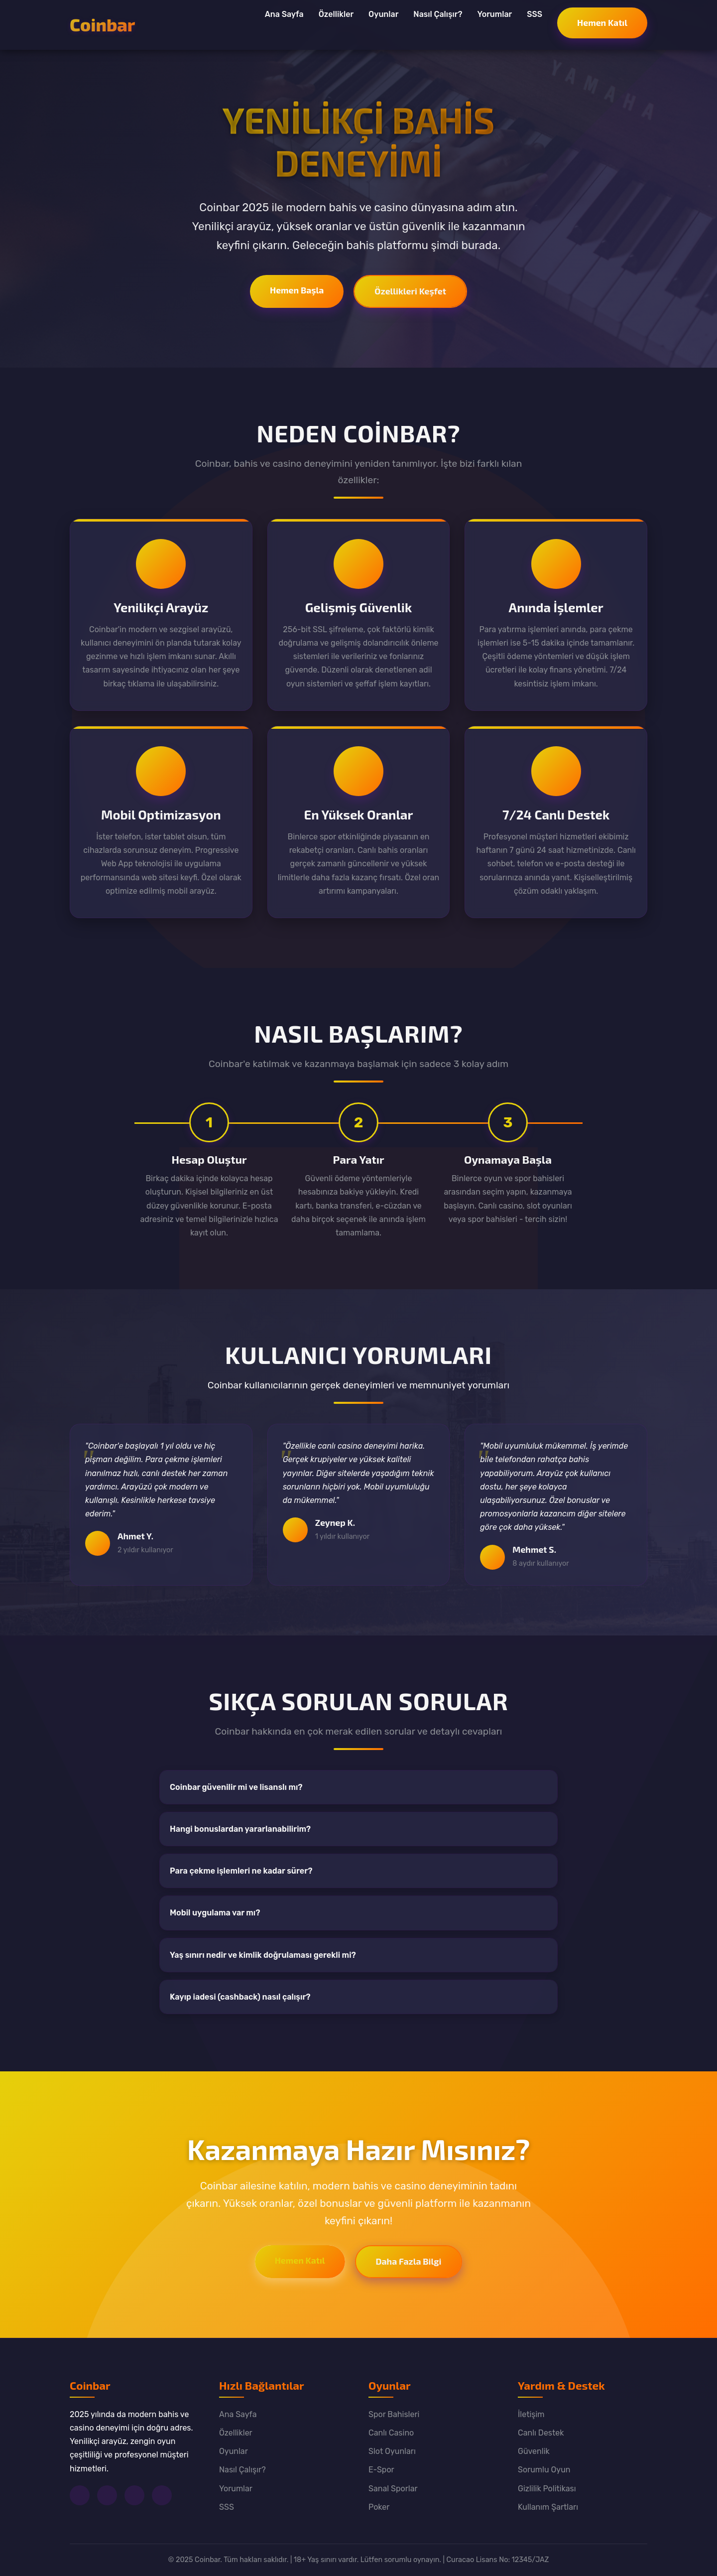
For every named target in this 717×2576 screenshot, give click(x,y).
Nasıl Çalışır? (437, 14)
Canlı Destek (541, 2433)
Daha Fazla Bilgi (409, 2261)
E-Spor (381, 2469)
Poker (378, 2507)
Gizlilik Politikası (547, 2488)
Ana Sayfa (284, 14)
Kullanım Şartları (548, 2507)
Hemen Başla (297, 289)
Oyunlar (383, 14)
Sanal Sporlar (393, 2488)
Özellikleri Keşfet (410, 290)
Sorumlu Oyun (544, 2469)
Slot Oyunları (392, 2451)
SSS (534, 14)
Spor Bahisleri (393, 2414)
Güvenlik (534, 2451)
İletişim (531, 2414)
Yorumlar (494, 14)
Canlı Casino (391, 2433)
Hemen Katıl (602, 22)
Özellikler (336, 14)
